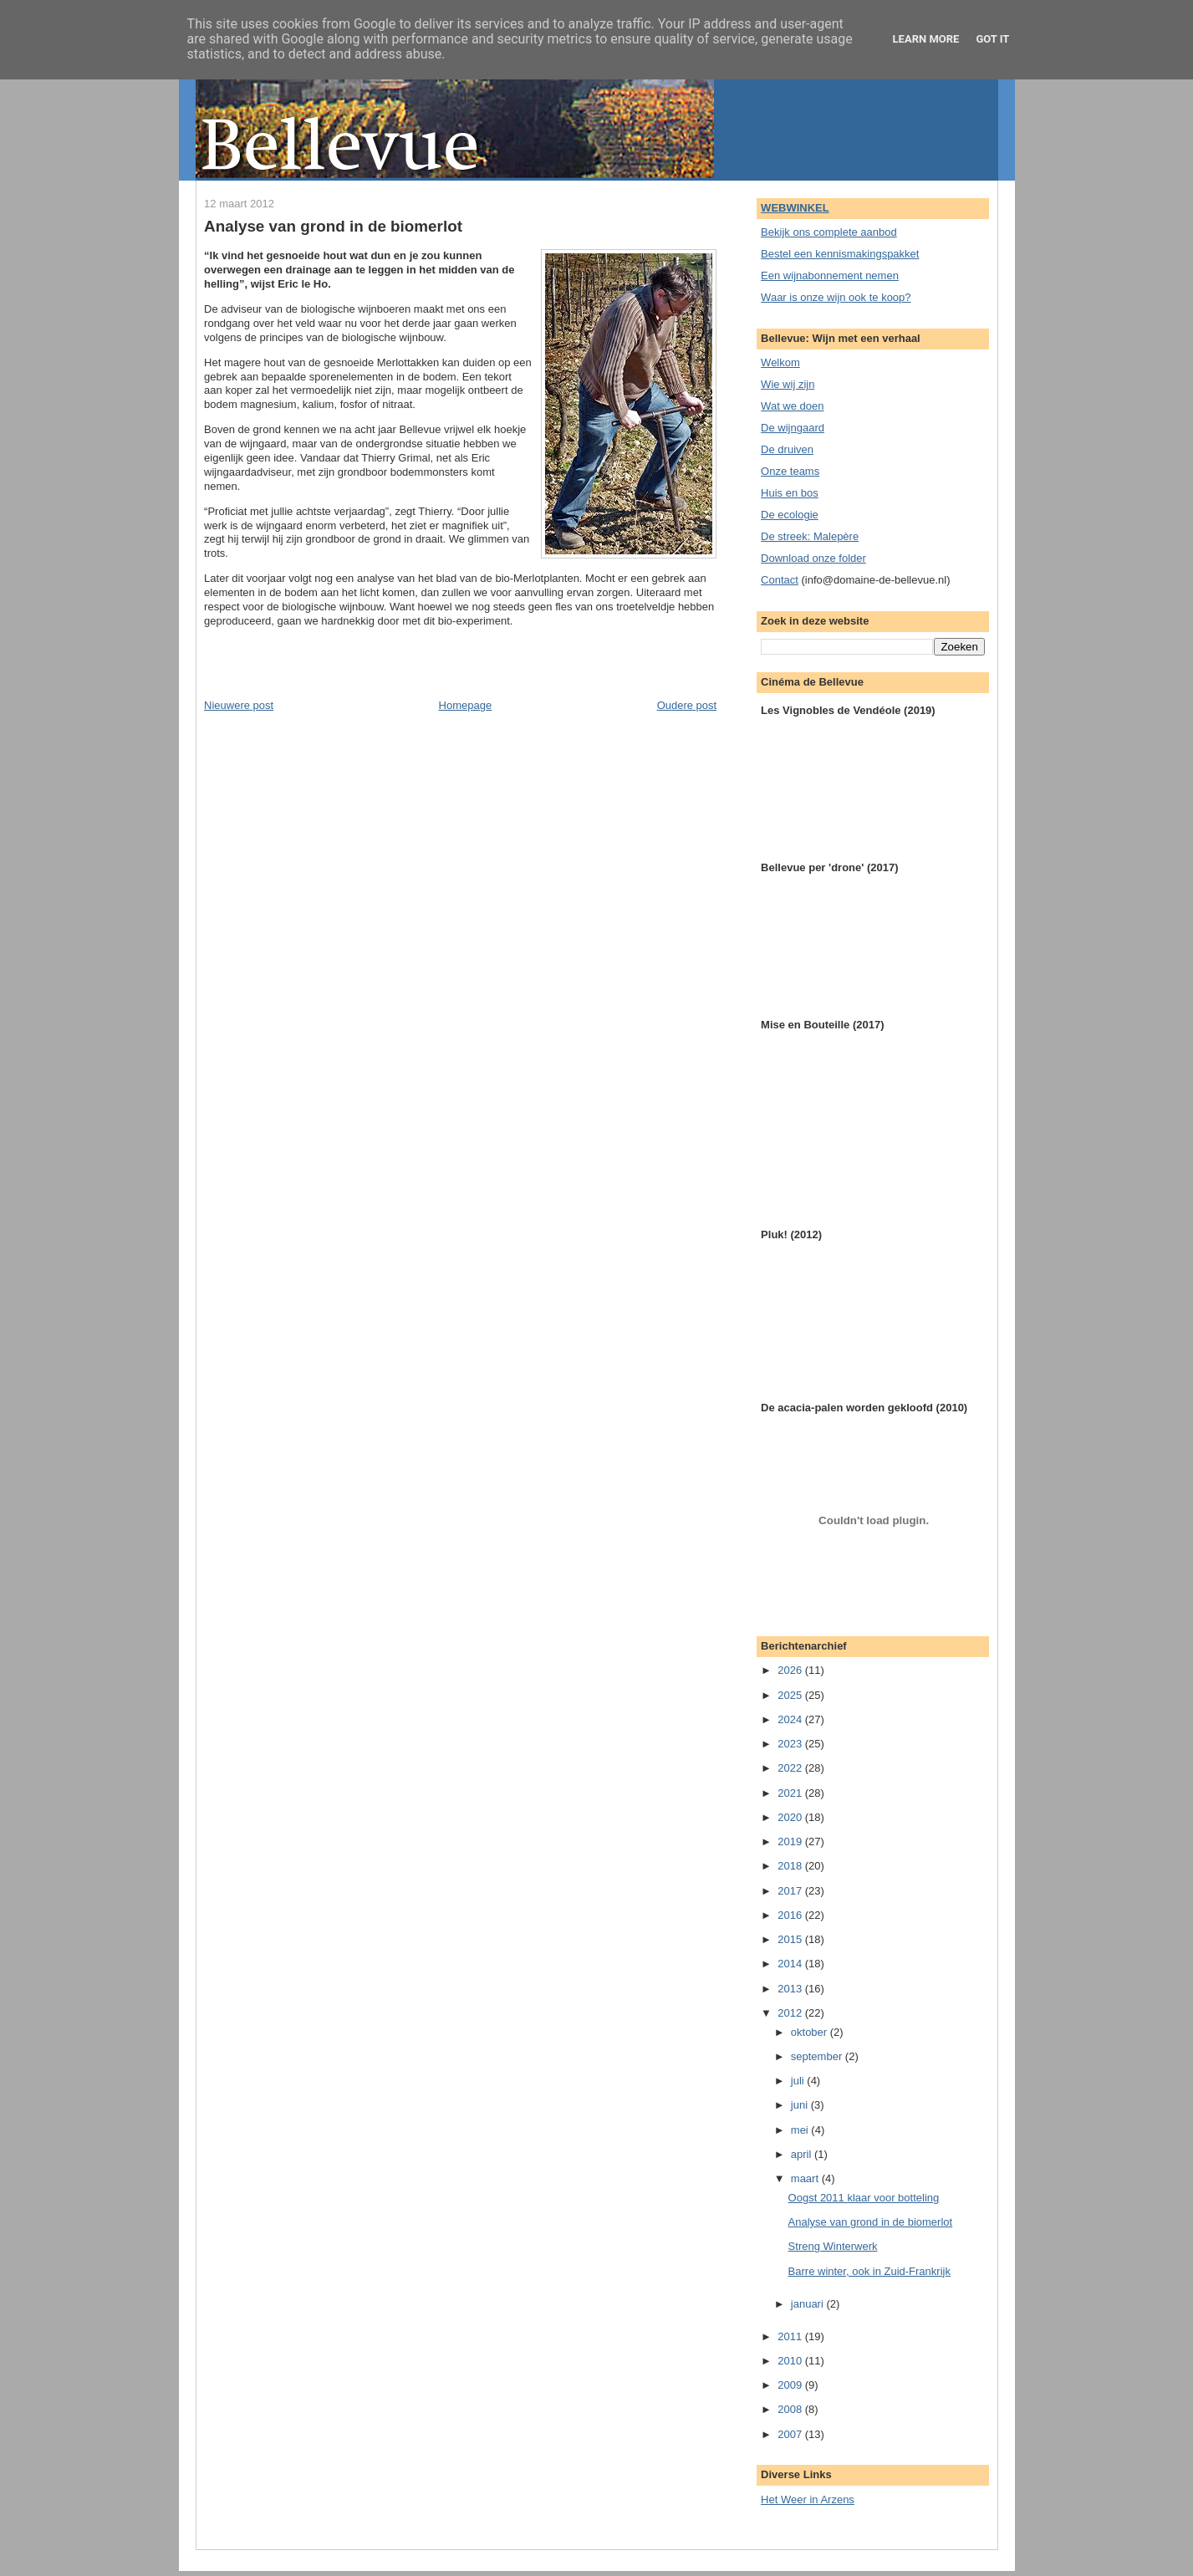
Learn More (926, 39)
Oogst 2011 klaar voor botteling (864, 2197)
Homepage (465, 705)
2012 (791, 2013)
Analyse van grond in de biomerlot (333, 226)
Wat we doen (792, 406)
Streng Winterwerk (833, 2246)
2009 (791, 2385)
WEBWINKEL (795, 207)
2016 (791, 1915)
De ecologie (789, 514)
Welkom (780, 362)
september (818, 2056)
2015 (791, 1939)
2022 (791, 1768)
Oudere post (687, 705)
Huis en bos (789, 493)
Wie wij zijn (787, 384)
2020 (791, 1817)
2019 (791, 1841)
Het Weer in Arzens (807, 2499)
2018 (791, 1865)
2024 (791, 1719)
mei (801, 2130)
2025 (791, 1695)
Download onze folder (813, 558)
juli (799, 2080)
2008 (791, 2409)
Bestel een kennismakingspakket (840, 253)
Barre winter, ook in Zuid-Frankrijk (869, 2271)
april (802, 2154)
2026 (791, 1670)
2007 (791, 2434)
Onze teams (790, 471)
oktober (810, 2032)
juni (801, 2105)
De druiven (787, 449)
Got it (992, 39)
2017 (791, 1891)
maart (806, 2178)
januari (809, 2304)
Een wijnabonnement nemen (830, 275)
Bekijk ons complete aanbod (829, 232)
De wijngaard (792, 427)
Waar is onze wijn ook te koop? (835, 297)
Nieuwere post (238, 705)
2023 (791, 1743)
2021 (791, 1793)
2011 (791, 2336)
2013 (791, 1988)
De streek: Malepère (810, 536)
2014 (791, 1963)
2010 (791, 2360)
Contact (779, 580)
